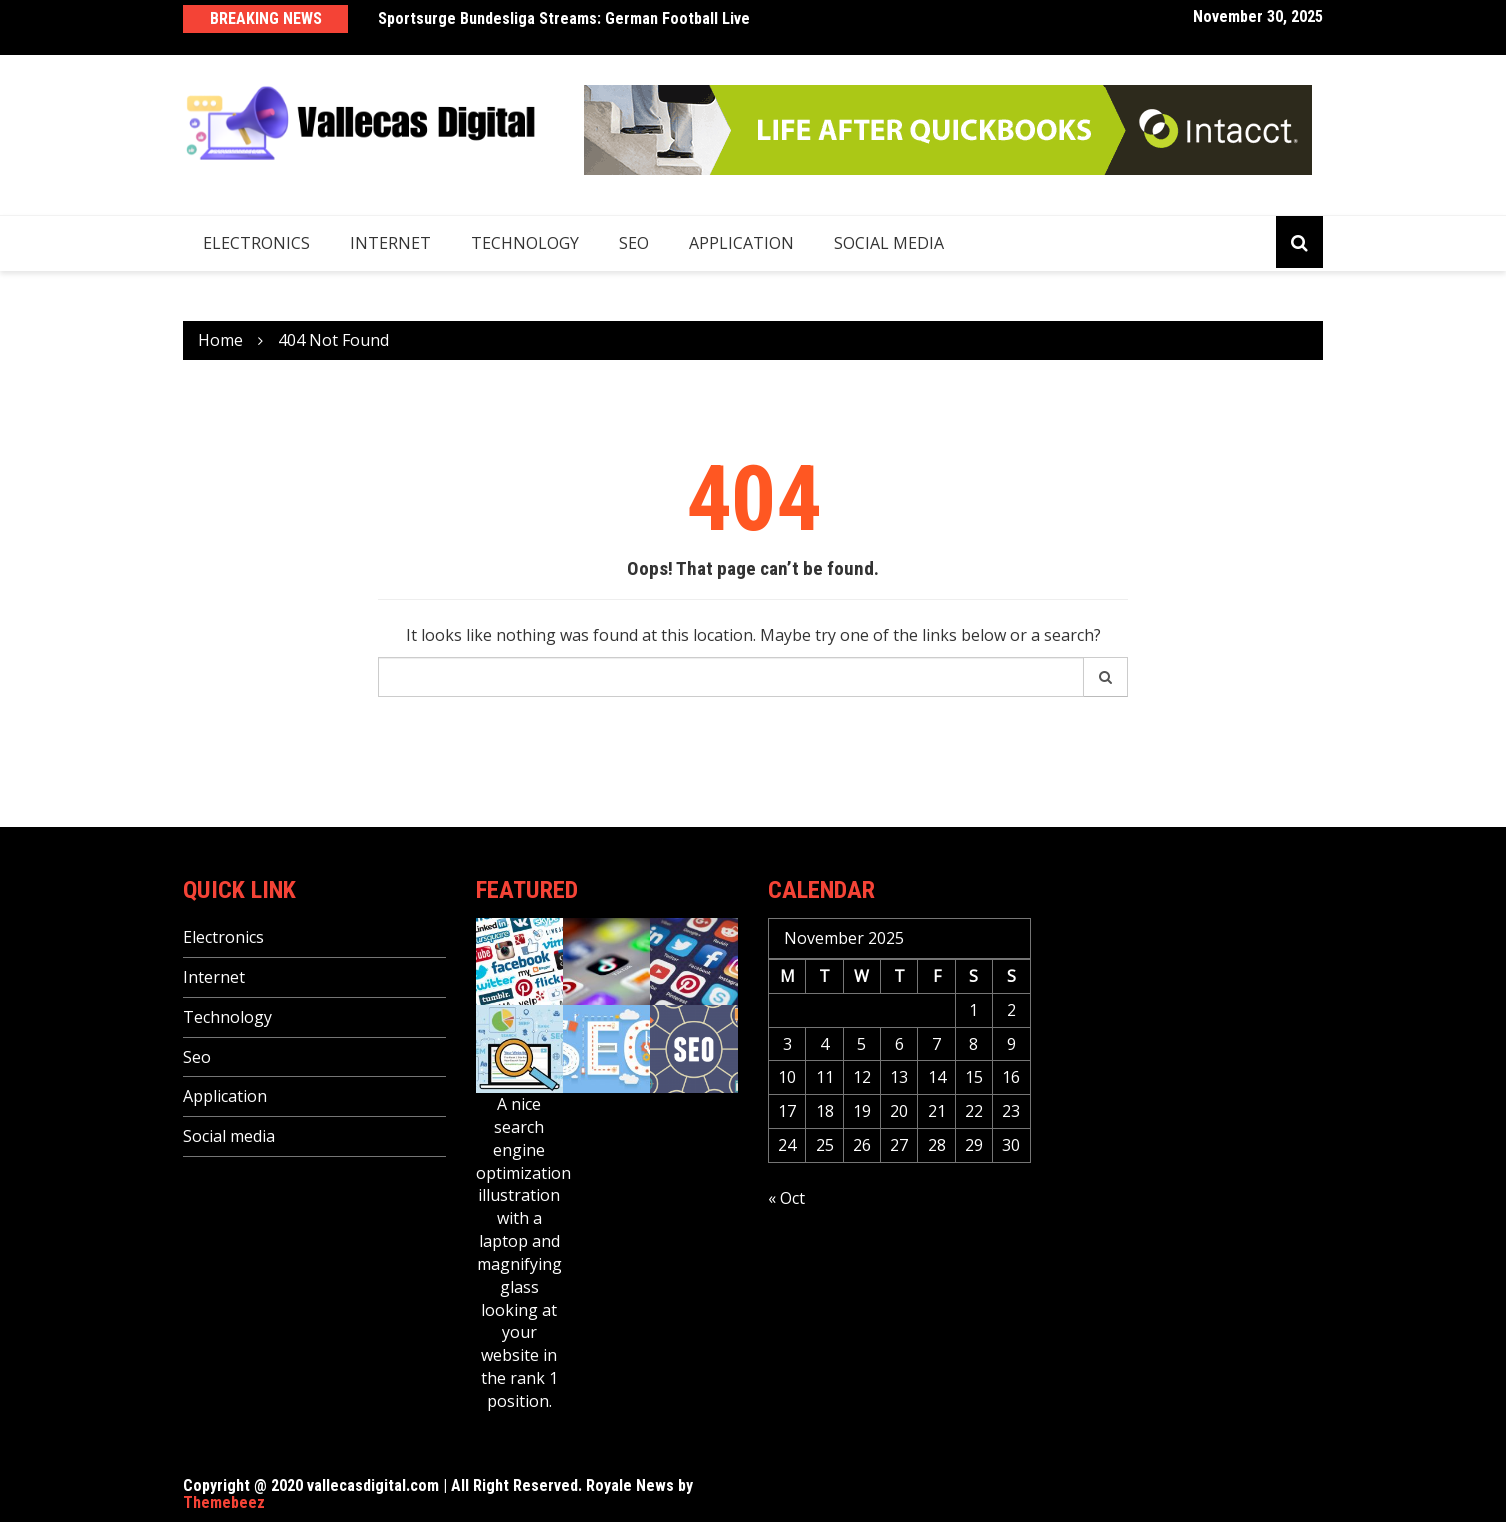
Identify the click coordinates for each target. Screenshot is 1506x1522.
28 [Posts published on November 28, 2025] (937, 1145)
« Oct (786, 1198)
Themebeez (224, 1502)
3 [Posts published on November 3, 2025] (787, 1044)
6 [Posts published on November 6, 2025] (899, 1044)
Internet (390, 243)
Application (741, 243)
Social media (889, 243)
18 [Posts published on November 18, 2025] (825, 1111)
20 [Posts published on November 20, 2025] (899, 1111)
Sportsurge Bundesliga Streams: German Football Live (564, 18)
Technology (525, 243)
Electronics (256, 243)
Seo (634, 243)
